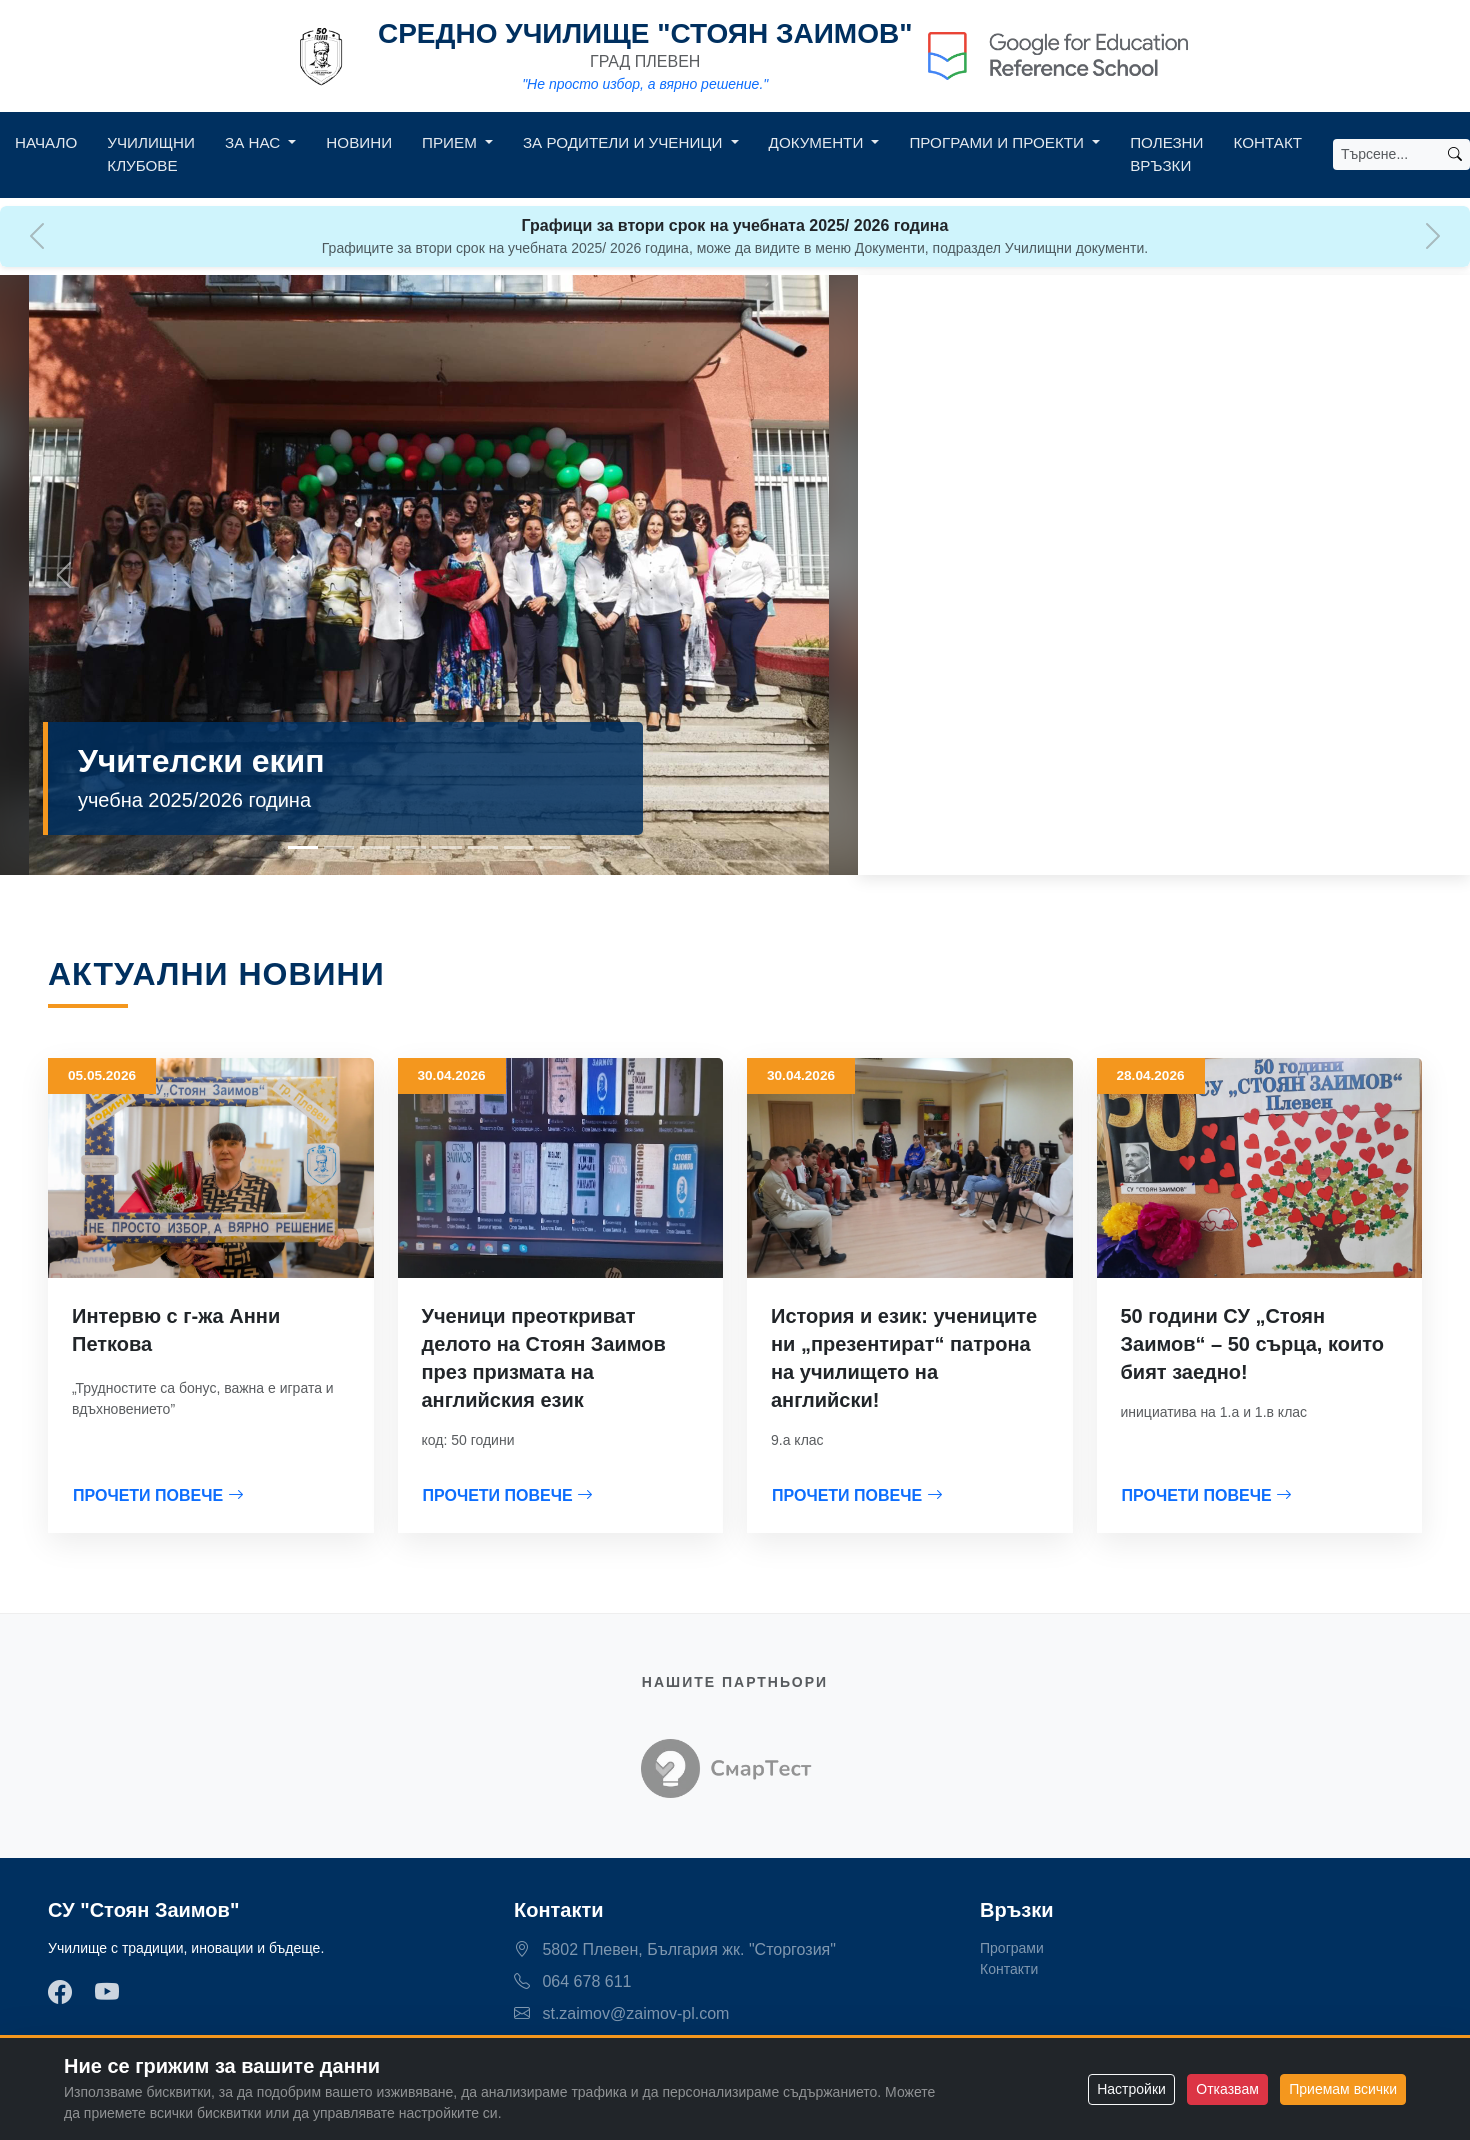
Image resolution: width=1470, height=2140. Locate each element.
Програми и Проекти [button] (998, 142)
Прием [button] (451, 142)
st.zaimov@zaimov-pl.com (621, 2013)
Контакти (1009, 1969)
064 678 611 (572, 1981)
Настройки (1131, 2089)
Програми (1012, 1948)
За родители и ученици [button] (625, 142)
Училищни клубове (151, 154)
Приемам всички (1343, 2089)
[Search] (1387, 154)
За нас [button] (254, 142)
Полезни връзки (1166, 154)
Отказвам (1227, 2089)
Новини (359, 142)
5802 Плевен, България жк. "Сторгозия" (675, 1949)
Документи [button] (818, 142)
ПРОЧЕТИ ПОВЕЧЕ (158, 1495)
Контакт (1268, 142)
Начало (46, 142)
